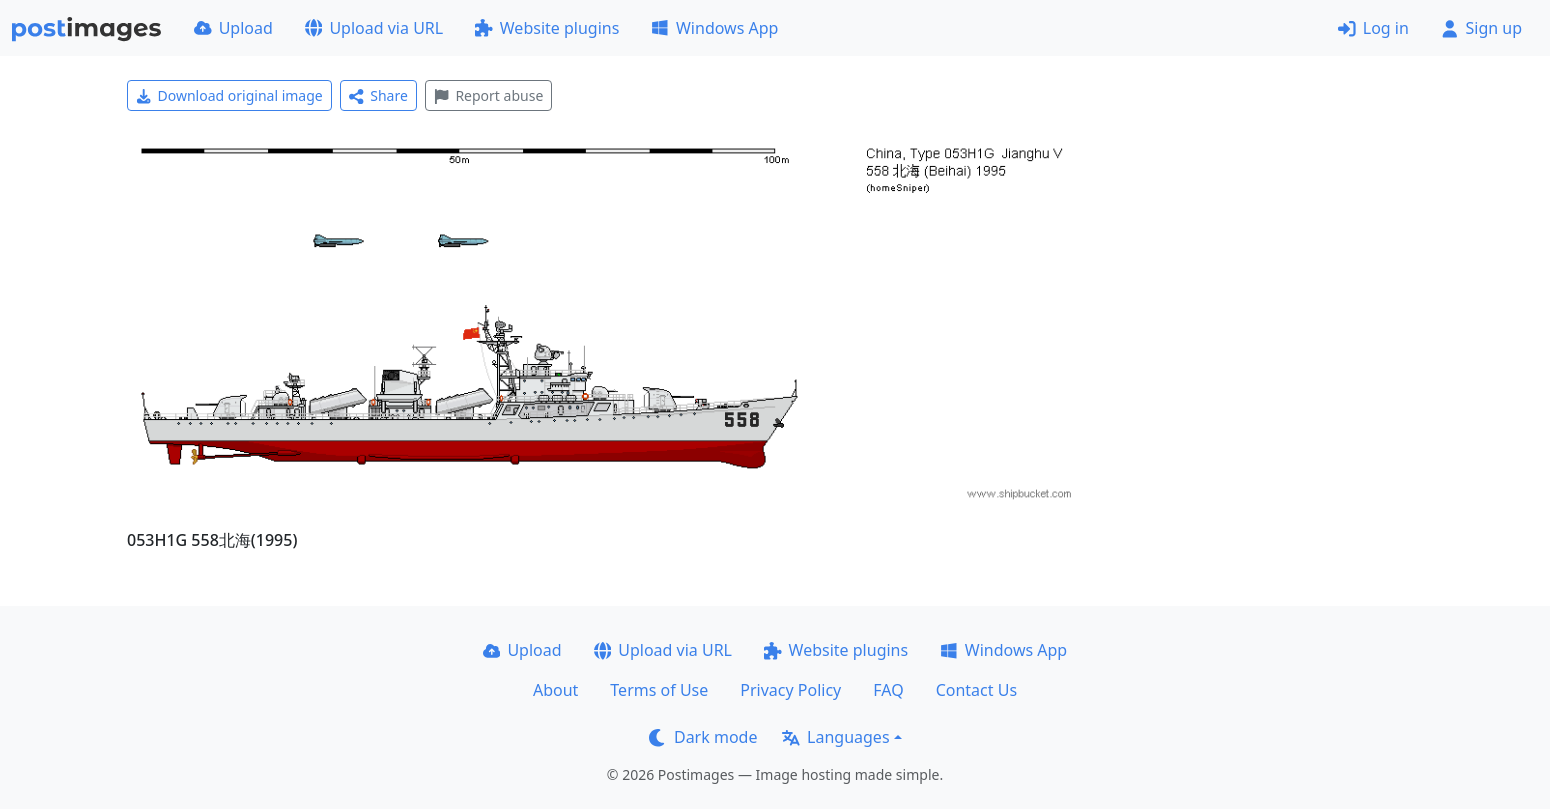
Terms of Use (659, 690)
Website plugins (547, 28)
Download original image (229, 95)
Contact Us (976, 690)
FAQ (888, 690)
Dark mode (703, 737)
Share (378, 95)
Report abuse (488, 95)
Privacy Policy (790, 690)
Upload (233, 28)
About (555, 690)
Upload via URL (374, 28)
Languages (835, 737)
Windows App (714, 28)
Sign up (1481, 28)
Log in (1373, 28)
